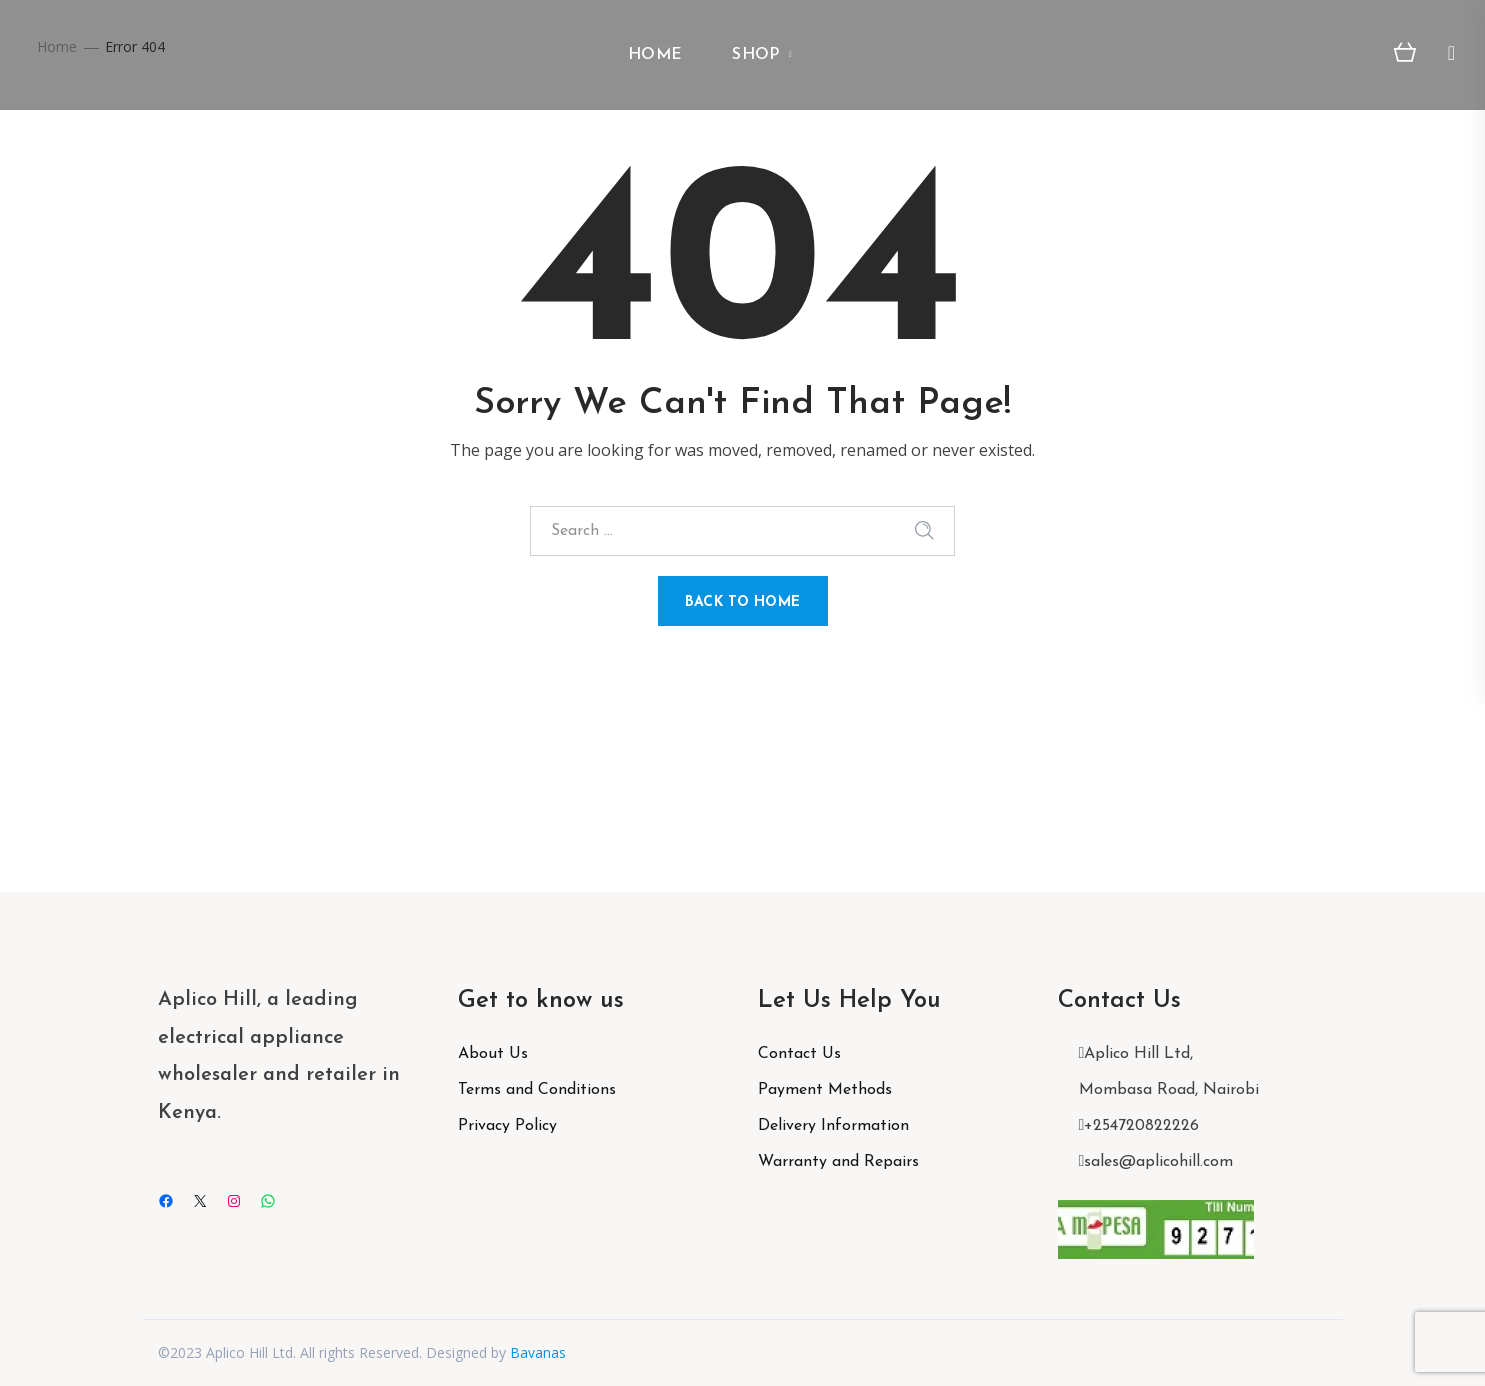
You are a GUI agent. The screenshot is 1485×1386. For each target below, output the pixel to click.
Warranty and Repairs (838, 1162)
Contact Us (799, 1054)
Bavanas (538, 1352)
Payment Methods (825, 1090)
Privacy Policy (507, 1126)
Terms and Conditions (537, 1090)
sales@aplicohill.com (1158, 1162)
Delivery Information (833, 1126)
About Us (493, 1054)
